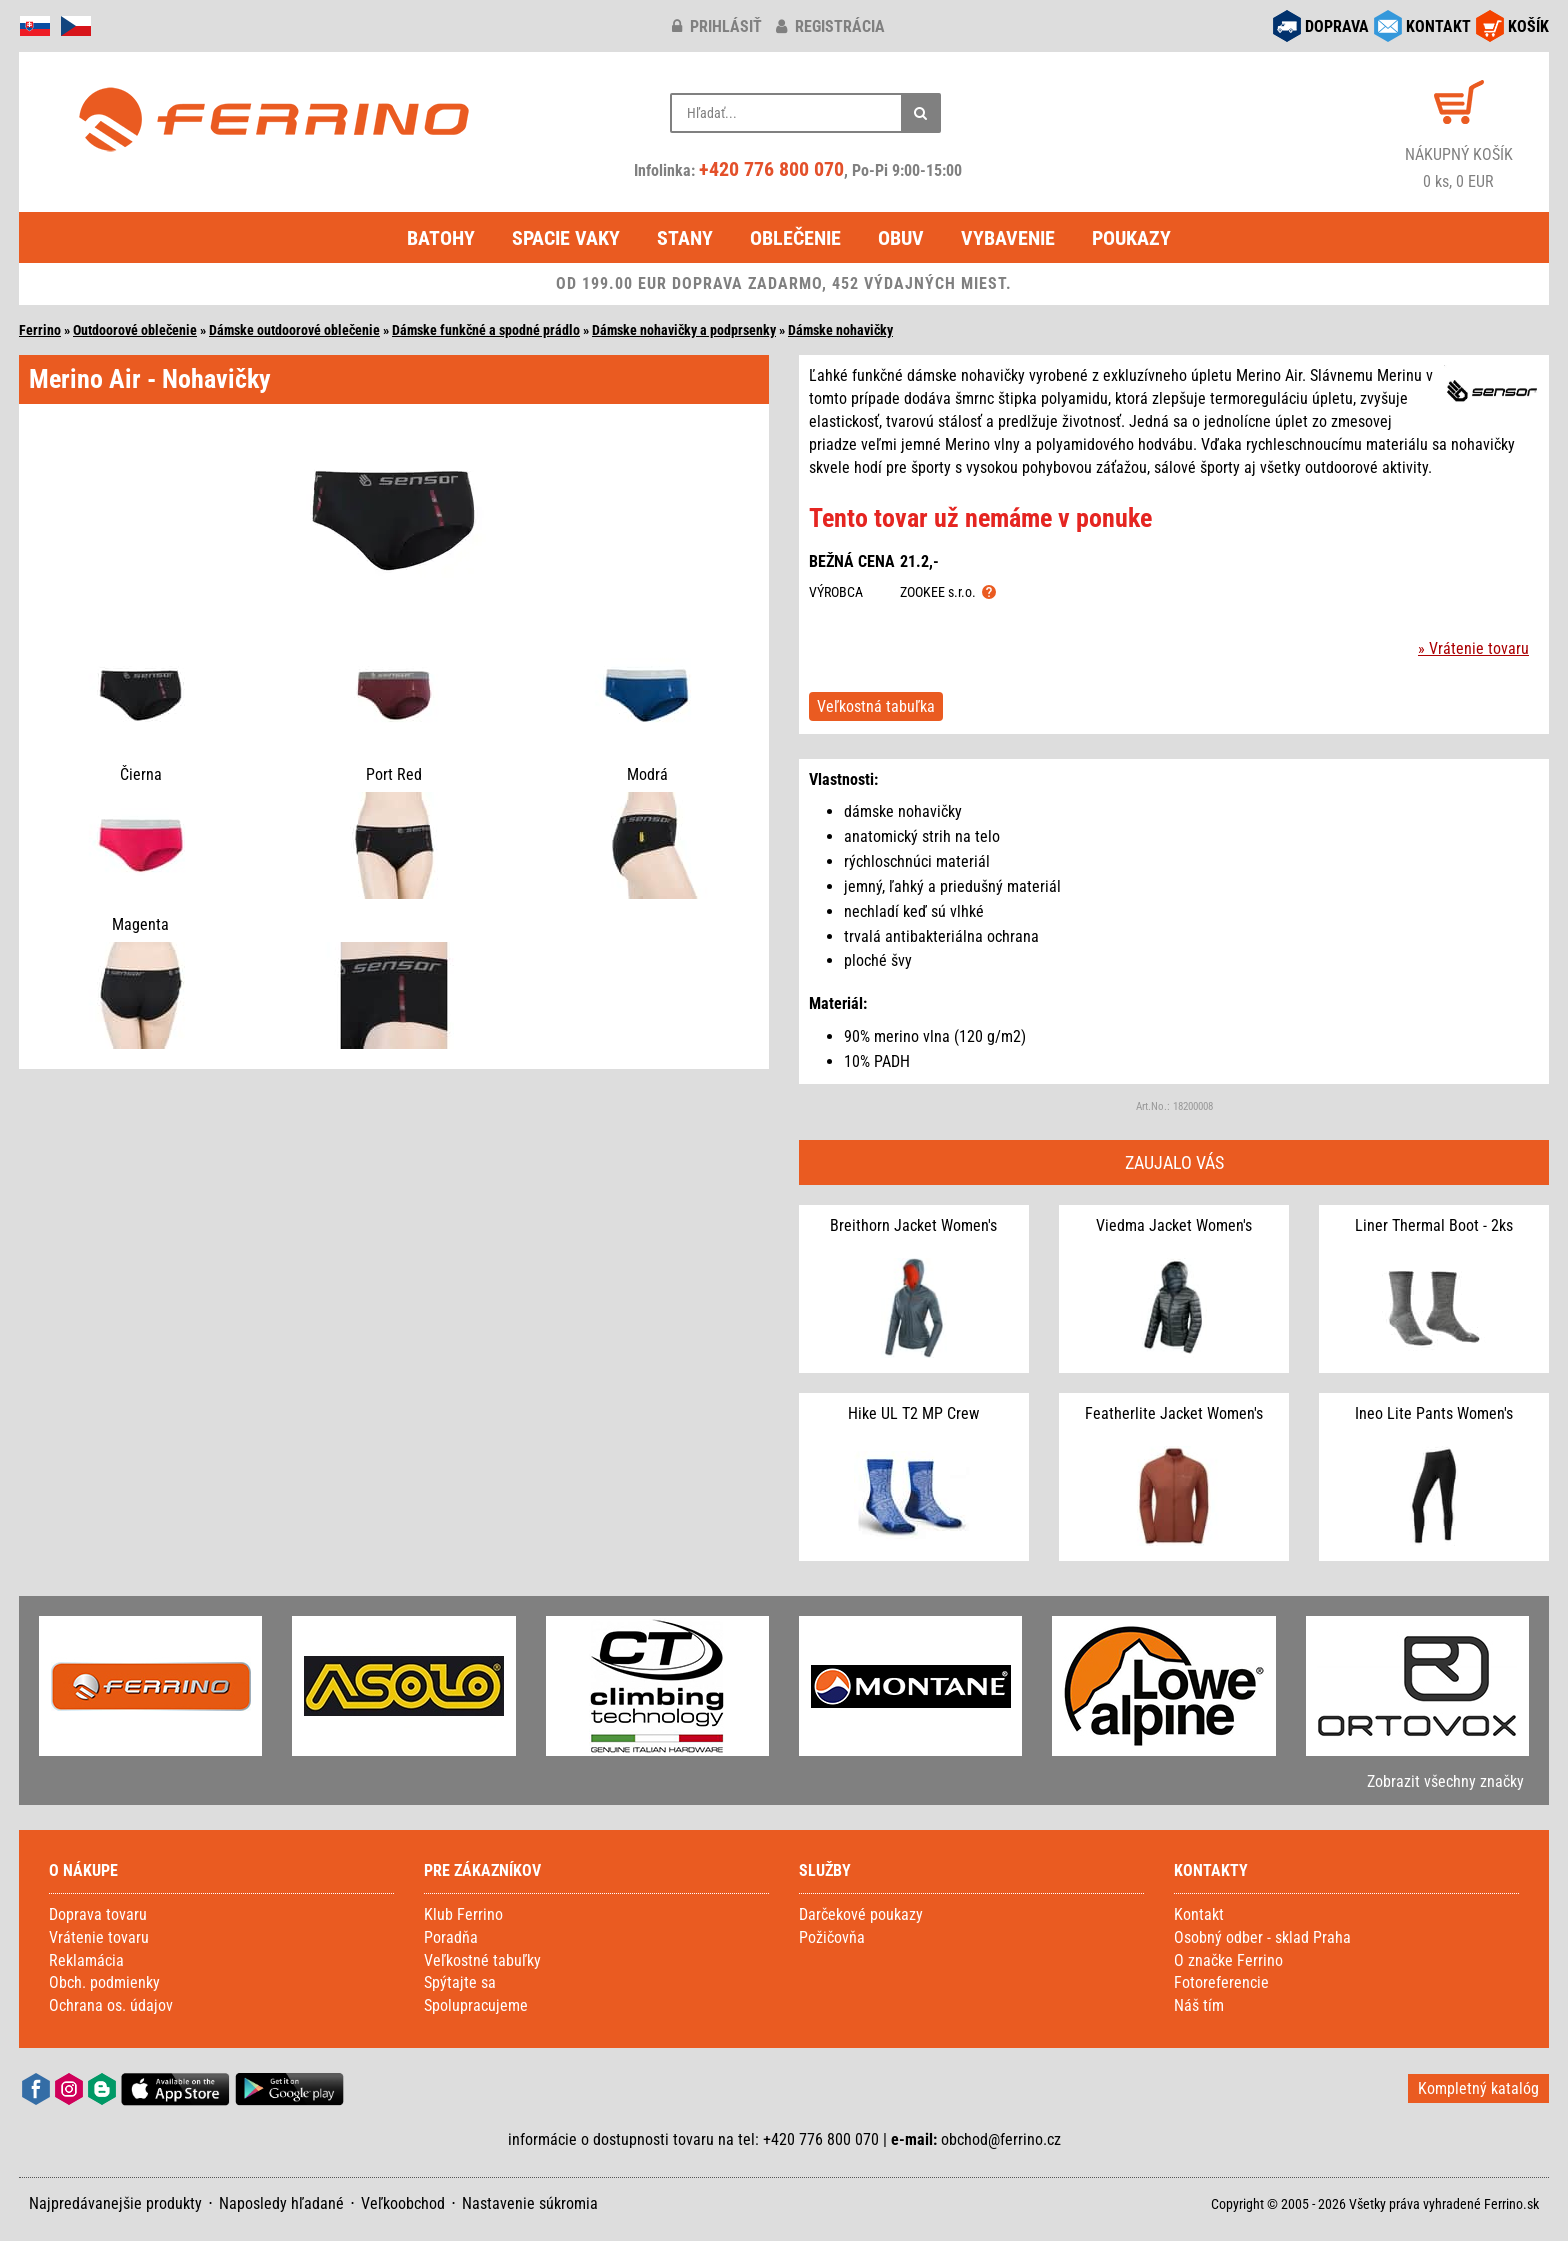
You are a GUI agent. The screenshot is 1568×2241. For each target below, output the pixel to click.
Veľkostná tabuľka (876, 706)
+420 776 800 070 (771, 169)
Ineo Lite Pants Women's (1434, 1413)
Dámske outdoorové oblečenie (294, 330)
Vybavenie (1008, 238)
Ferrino (40, 330)
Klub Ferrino (463, 1914)
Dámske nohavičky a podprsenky (684, 330)
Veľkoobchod (403, 2203)
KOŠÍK (1528, 26)
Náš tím (1199, 2005)
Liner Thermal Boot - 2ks (1434, 1225)
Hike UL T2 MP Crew (913, 1413)
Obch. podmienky (104, 1982)
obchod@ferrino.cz (1001, 2139)
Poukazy (1131, 238)
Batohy (441, 238)
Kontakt (1199, 1914)
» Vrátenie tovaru (1473, 648)
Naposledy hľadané (281, 2203)
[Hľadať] (921, 113)
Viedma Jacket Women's (1174, 1225)
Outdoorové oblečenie (135, 330)
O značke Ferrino (1228, 1960)
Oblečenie (795, 238)
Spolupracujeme (476, 2005)
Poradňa (451, 1937)
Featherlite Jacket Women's (1174, 1413)
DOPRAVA (1337, 26)
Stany (685, 238)
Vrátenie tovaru (99, 1937)
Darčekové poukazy (861, 1914)
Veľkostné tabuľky (482, 1960)
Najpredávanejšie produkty (115, 2203)
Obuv (901, 238)
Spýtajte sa (460, 1982)
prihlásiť (717, 26)
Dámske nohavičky (840, 330)
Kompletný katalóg (1478, 2088)
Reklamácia (86, 1960)
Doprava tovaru (98, 1914)
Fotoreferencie (1221, 1982)
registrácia (830, 26)
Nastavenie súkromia (530, 2203)
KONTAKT (1438, 26)
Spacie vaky (566, 238)
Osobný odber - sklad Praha (1262, 1937)
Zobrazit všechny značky (1445, 1781)
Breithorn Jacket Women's (913, 1225)
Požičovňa (832, 1937)
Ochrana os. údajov (111, 2005)
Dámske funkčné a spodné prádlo (486, 330)
